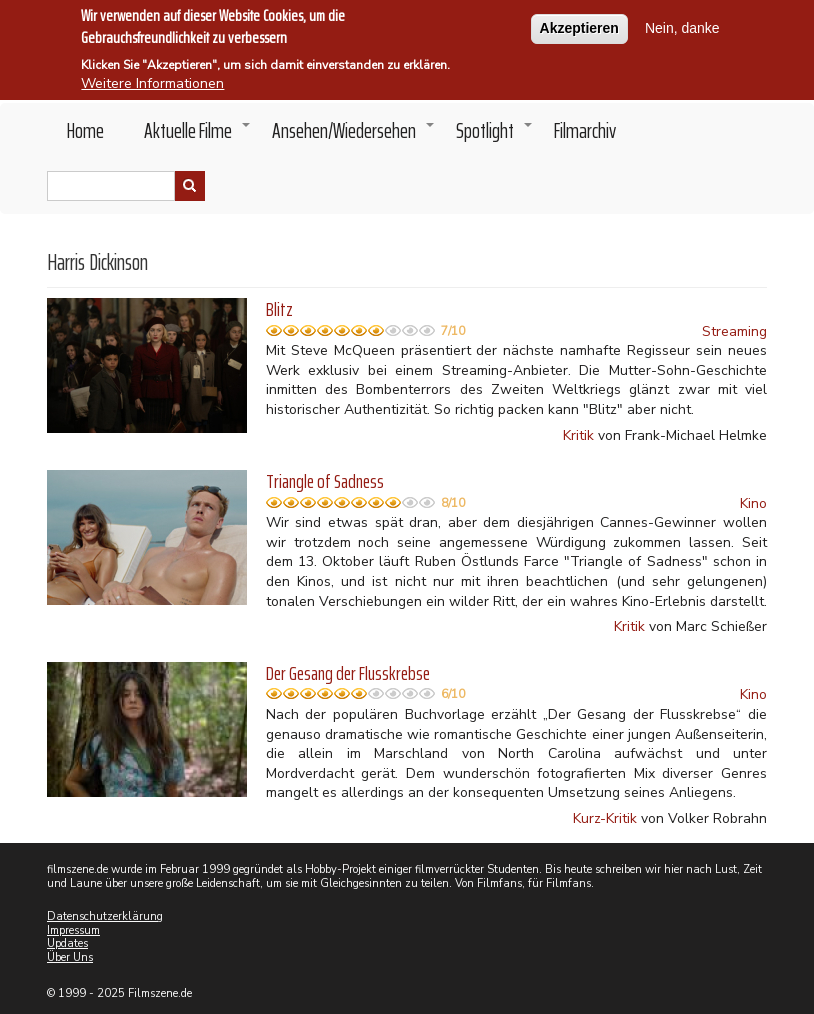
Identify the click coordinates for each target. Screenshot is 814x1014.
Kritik (578, 435)
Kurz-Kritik (605, 818)
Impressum (73, 930)
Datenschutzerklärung (105, 916)
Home (85, 130)
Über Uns (70, 957)
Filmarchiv (585, 130)
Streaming (734, 331)
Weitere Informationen (152, 80)
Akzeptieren (579, 25)
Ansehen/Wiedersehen (354, 136)
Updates (67, 943)
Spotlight (495, 136)
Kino (753, 503)
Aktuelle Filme (198, 136)
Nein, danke (682, 25)
